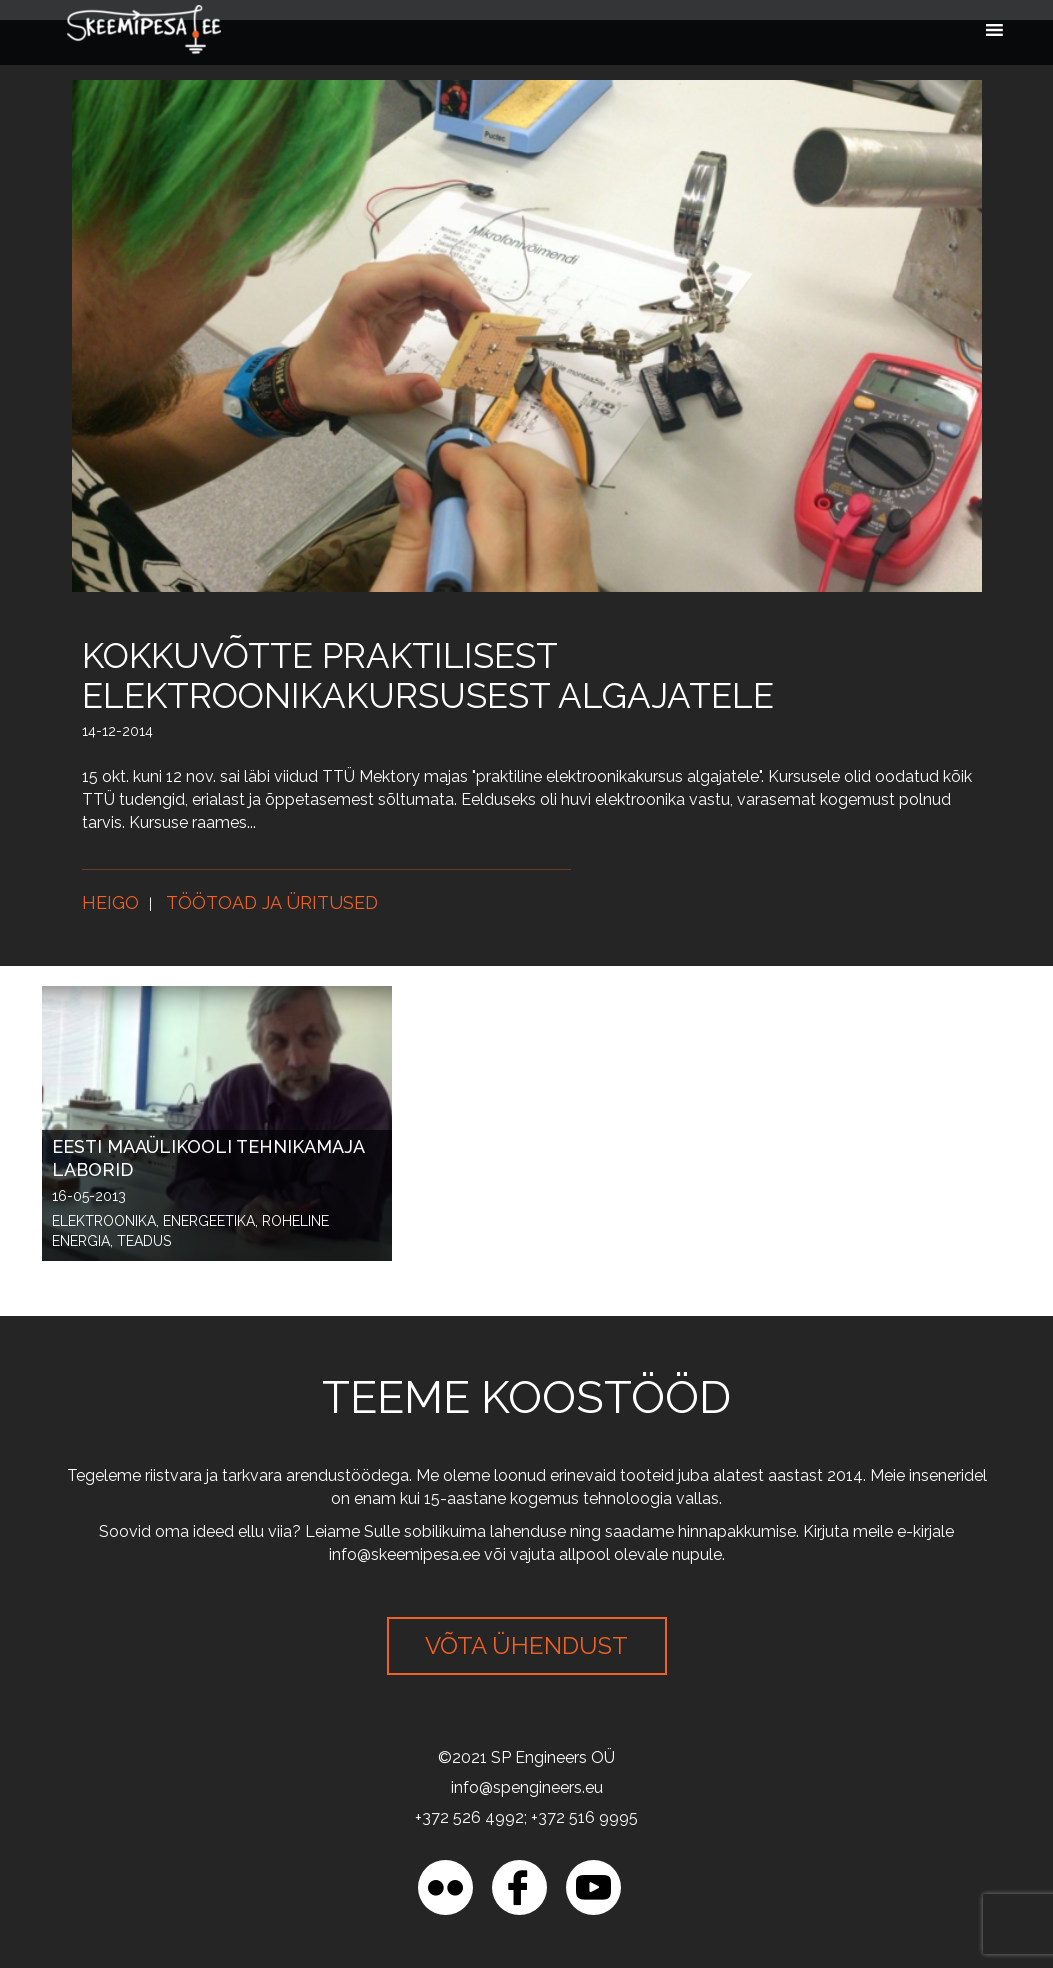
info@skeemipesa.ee (404, 1554)
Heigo (110, 902)
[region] (260, 1823)
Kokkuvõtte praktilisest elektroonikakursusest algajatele (428, 675)
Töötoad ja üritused (272, 902)
